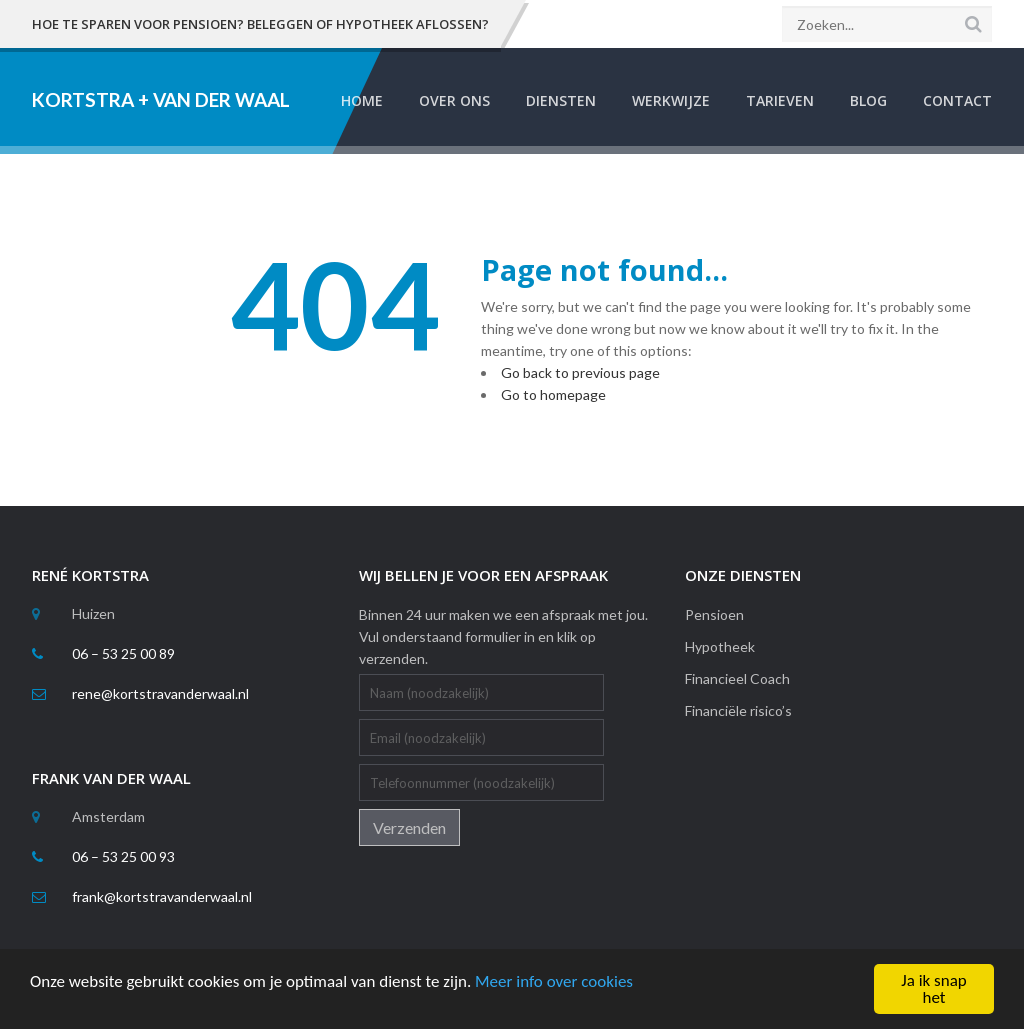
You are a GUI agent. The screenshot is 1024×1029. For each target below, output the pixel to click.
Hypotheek (720, 646)
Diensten (561, 100)
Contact (957, 100)
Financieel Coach (737, 678)
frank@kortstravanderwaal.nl (162, 896)
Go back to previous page (580, 372)
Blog (868, 100)
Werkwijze (671, 100)
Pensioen (714, 614)
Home (362, 100)
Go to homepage (553, 394)
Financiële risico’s (738, 710)
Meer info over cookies (554, 981)
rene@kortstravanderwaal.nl (160, 693)
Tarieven (780, 100)
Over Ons (454, 100)
